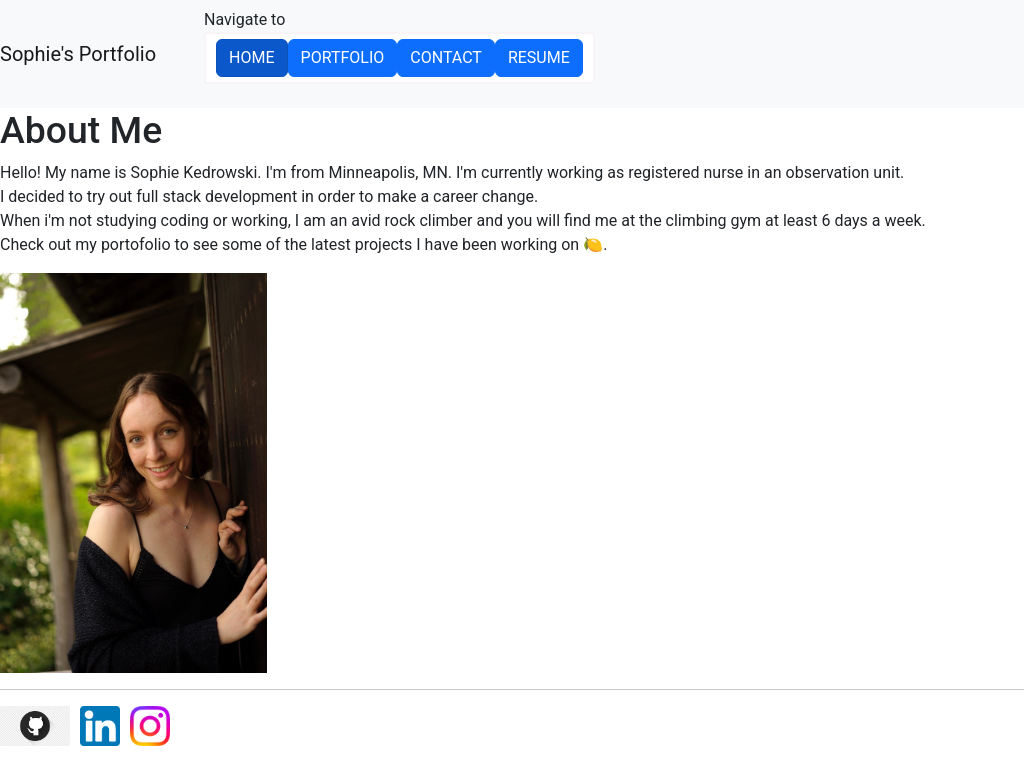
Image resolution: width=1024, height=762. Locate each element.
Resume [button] (539, 57)
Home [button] (251, 57)
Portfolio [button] (343, 57)
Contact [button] (446, 57)
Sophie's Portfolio (78, 54)
